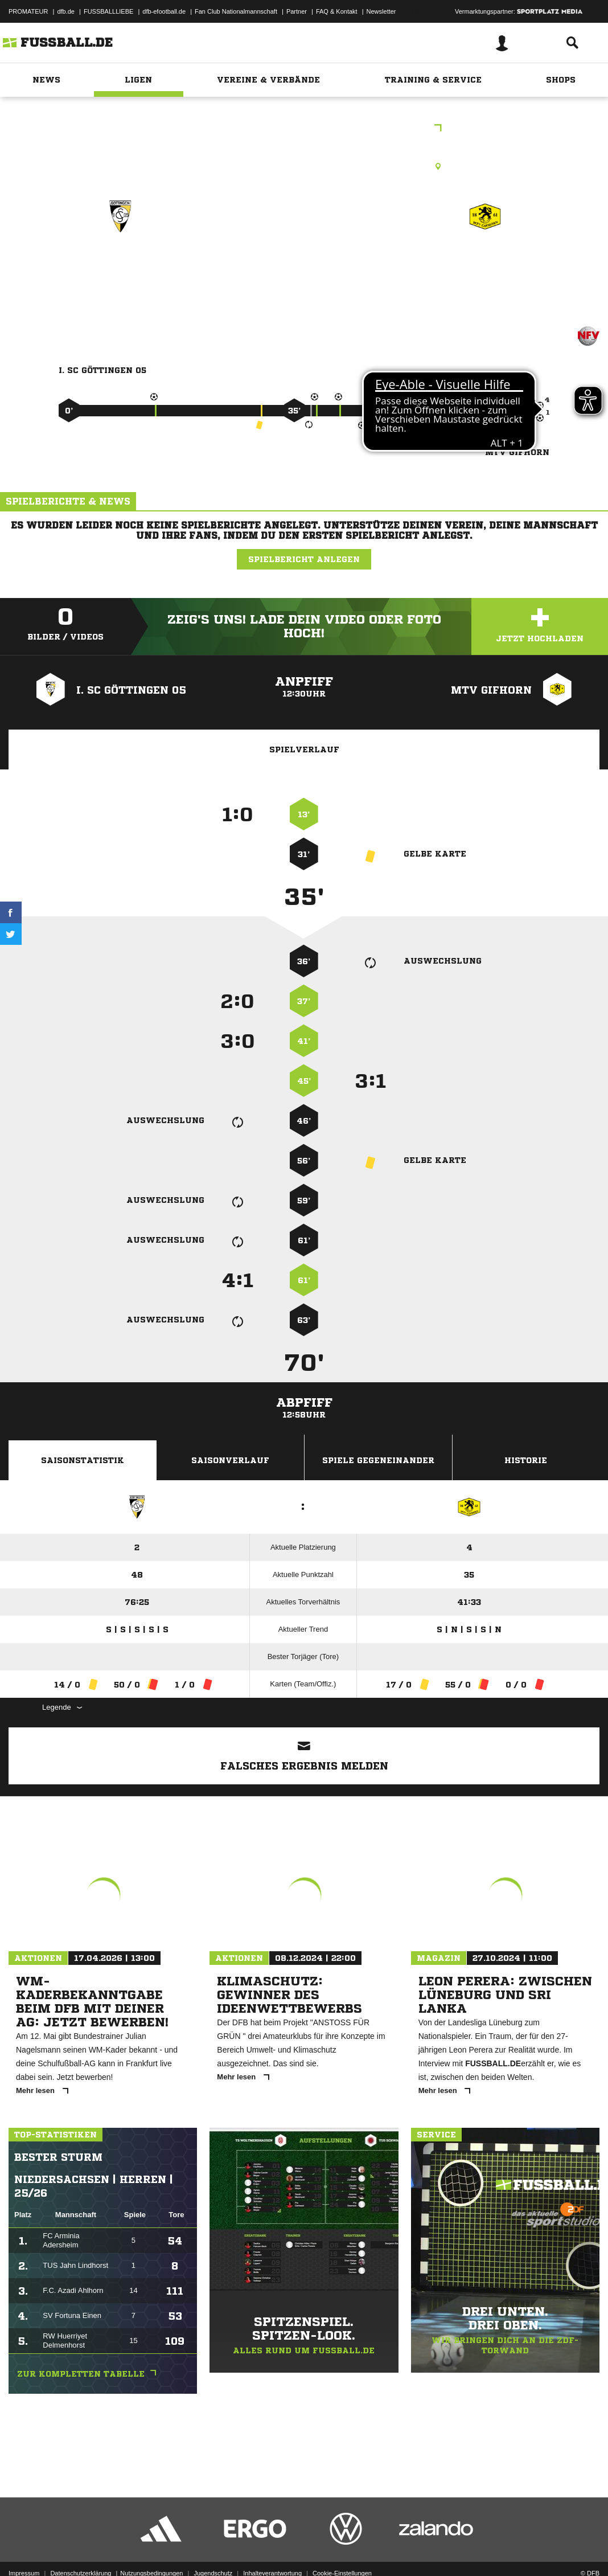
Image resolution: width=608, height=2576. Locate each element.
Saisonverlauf (230, 1460)
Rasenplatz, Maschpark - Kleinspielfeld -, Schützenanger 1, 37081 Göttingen (304, 166)
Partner (296, 11)
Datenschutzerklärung (80, 2549)
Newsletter (381, 11)
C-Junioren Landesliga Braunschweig (304, 129)
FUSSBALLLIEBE (108, 11)
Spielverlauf (304, 749)
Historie (525, 1460)
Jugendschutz (213, 2549)
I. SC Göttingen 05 (121, 266)
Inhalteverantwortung (272, 2549)
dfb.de (66, 11)
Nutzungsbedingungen (151, 2549)
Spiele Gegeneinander (378, 1460)
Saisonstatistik (82, 1460)
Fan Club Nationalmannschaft (236, 11)
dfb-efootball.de (164, 11)
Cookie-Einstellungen (342, 2549)
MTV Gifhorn (485, 266)
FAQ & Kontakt (337, 11)
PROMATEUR (28, 11)
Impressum (24, 2549)
